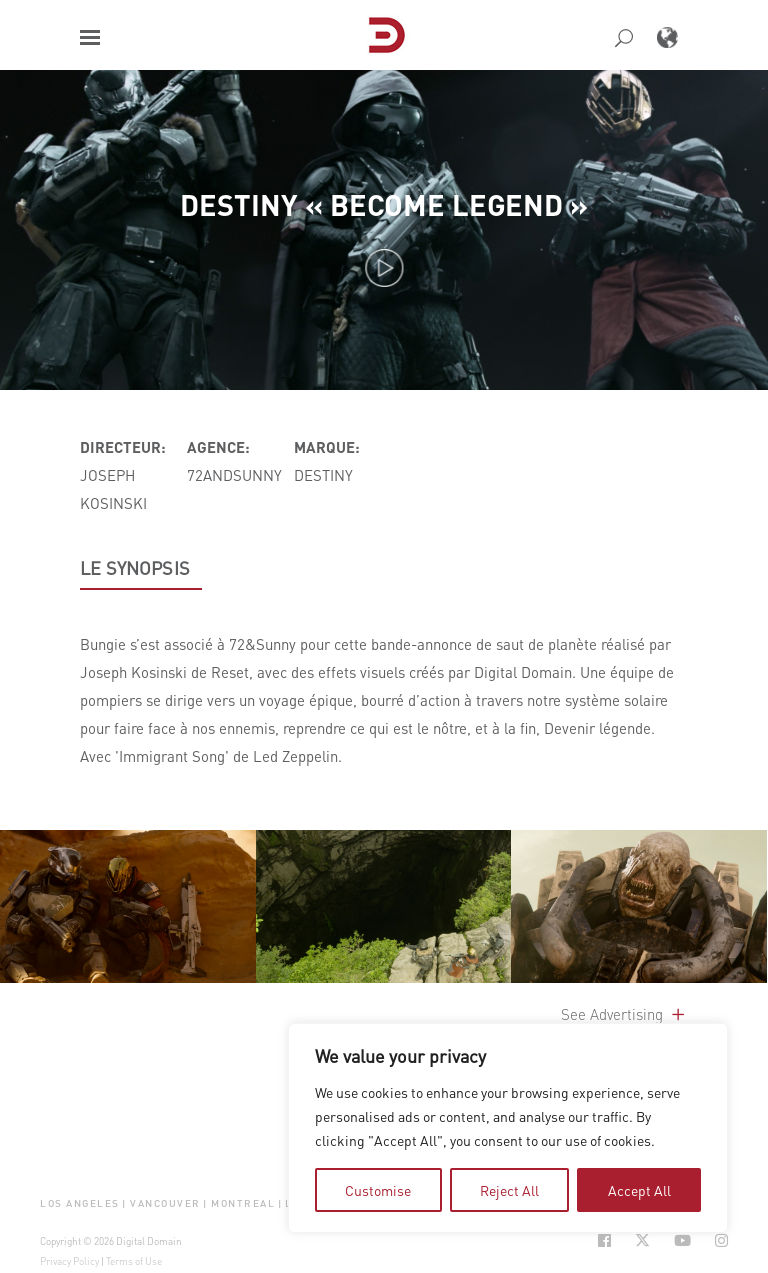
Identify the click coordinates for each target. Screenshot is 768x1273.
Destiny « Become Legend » (384, 204)
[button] (90, 37)
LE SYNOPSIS (135, 568)
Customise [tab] (378, 1190)
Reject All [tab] (509, 1190)
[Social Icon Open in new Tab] (604, 1240)
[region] (508, 1128)
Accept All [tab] (639, 1190)
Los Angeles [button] (80, 1202)
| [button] (124, 1202)
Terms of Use (134, 1261)
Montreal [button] (243, 1202)
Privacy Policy (69, 1261)
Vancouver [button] (165, 1202)
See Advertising (624, 1014)
